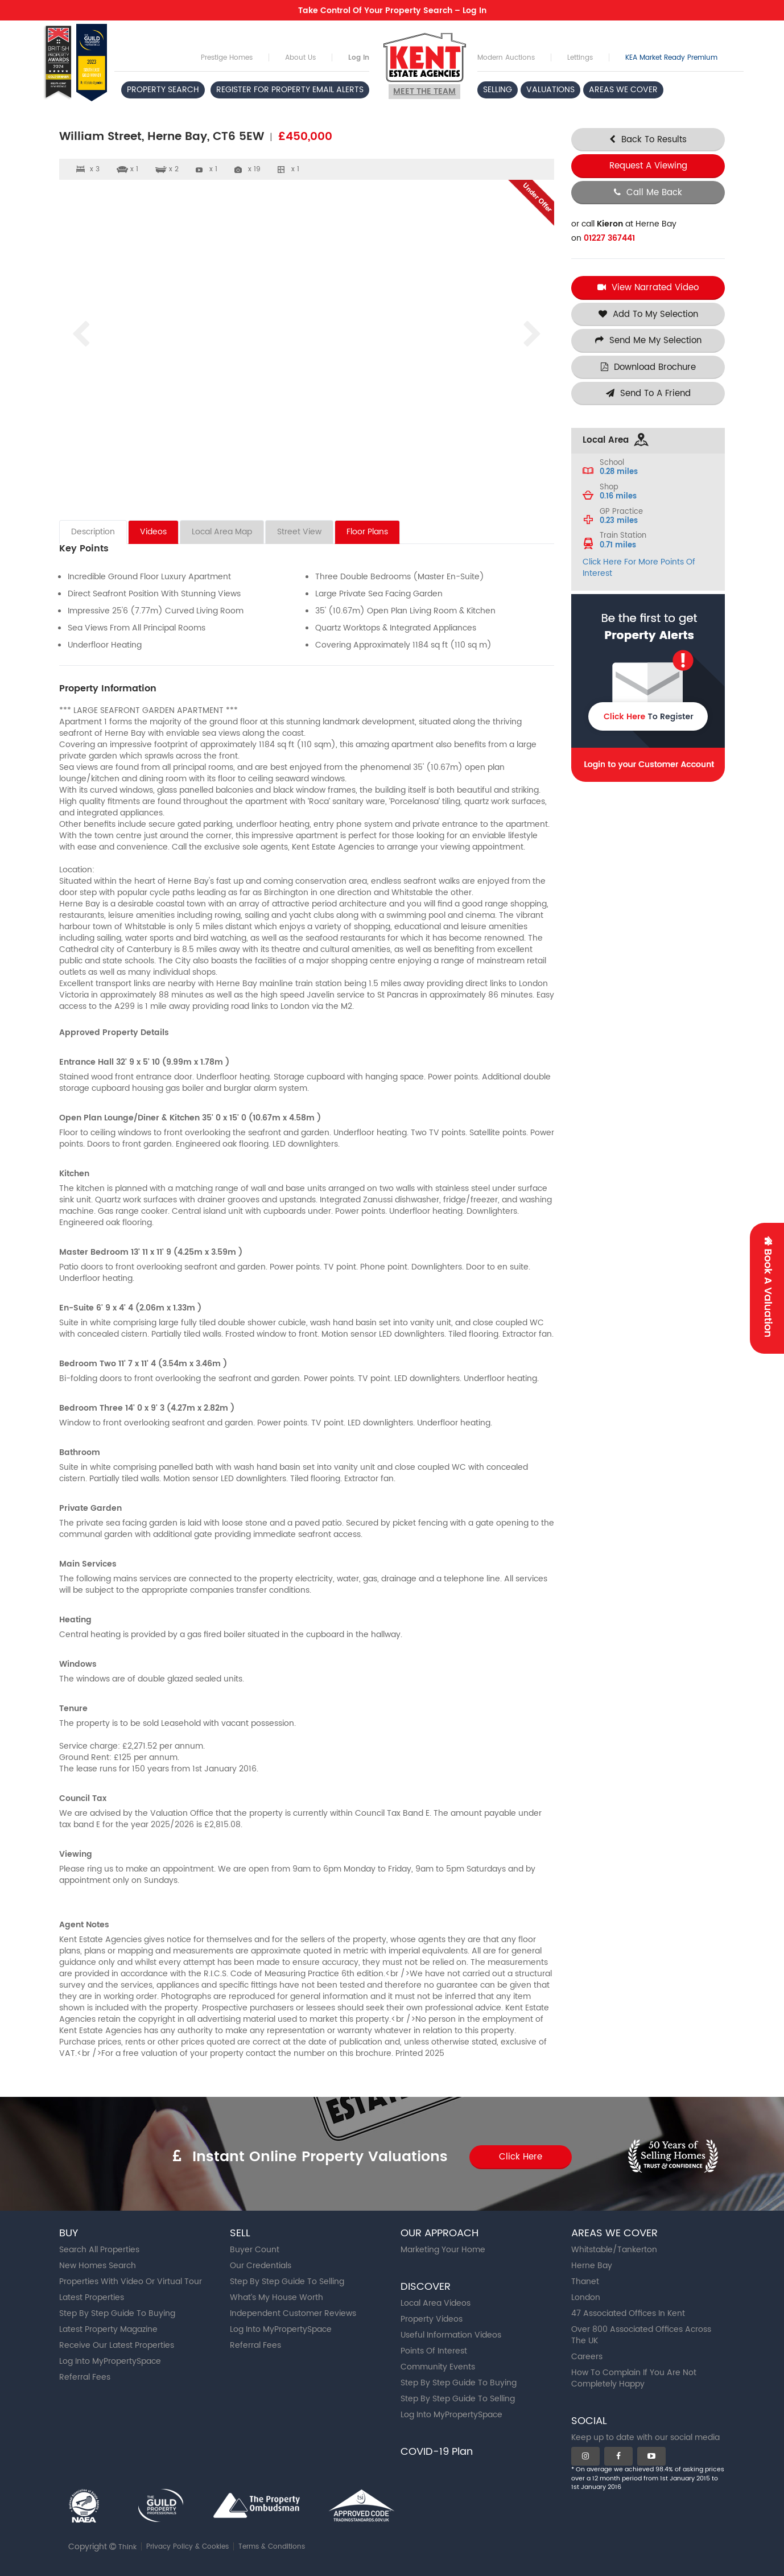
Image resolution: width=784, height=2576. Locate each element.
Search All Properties (99, 2249)
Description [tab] (93, 531)
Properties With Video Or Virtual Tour (130, 2281)
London (585, 2297)
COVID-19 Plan (437, 2451)
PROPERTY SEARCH (163, 89)
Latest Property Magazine (108, 2329)
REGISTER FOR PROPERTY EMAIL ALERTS (290, 89)
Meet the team (424, 91)
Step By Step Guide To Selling (287, 2281)
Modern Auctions (506, 57)
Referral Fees (84, 2377)
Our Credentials (260, 2265)
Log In (358, 57)
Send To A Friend (648, 393)
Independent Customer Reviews (293, 2313)
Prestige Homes (227, 57)
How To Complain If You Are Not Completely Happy (633, 2378)
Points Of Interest (434, 2350)
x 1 (213, 169)
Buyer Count (254, 2249)
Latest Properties (91, 2297)
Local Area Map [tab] (222, 531)
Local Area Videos (436, 2303)
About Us (300, 57)
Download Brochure (648, 367)
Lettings (580, 57)
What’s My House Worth (276, 2297)
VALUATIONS (550, 89)
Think (127, 2547)
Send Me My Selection (648, 340)
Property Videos (432, 2319)
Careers (587, 2356)
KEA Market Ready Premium (671, 57)
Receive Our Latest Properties (116, 2345)
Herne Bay (591, 2265)
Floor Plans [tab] (367, 531)
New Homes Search (97, 2265)
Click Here (520, 2157)
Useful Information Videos (451, 2335)
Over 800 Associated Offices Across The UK (641, 2335)
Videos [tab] (153, 531)
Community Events (438, 2366)
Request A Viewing (648, 166)
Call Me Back (648, 193)
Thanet (585, 2281)
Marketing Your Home (443, 2249)
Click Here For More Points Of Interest (639, 567)
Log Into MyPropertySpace (110, 2361)
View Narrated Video (648, 288)
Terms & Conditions (271, 2546)
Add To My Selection (648, 314)
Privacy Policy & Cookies (187, 2546)
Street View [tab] (299, 531)
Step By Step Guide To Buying (117, 2313)
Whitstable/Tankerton (614, 2249)
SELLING (497, 89)
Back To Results (648, 140)
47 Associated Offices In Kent (628, 2313)
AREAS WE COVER (623, 89)
